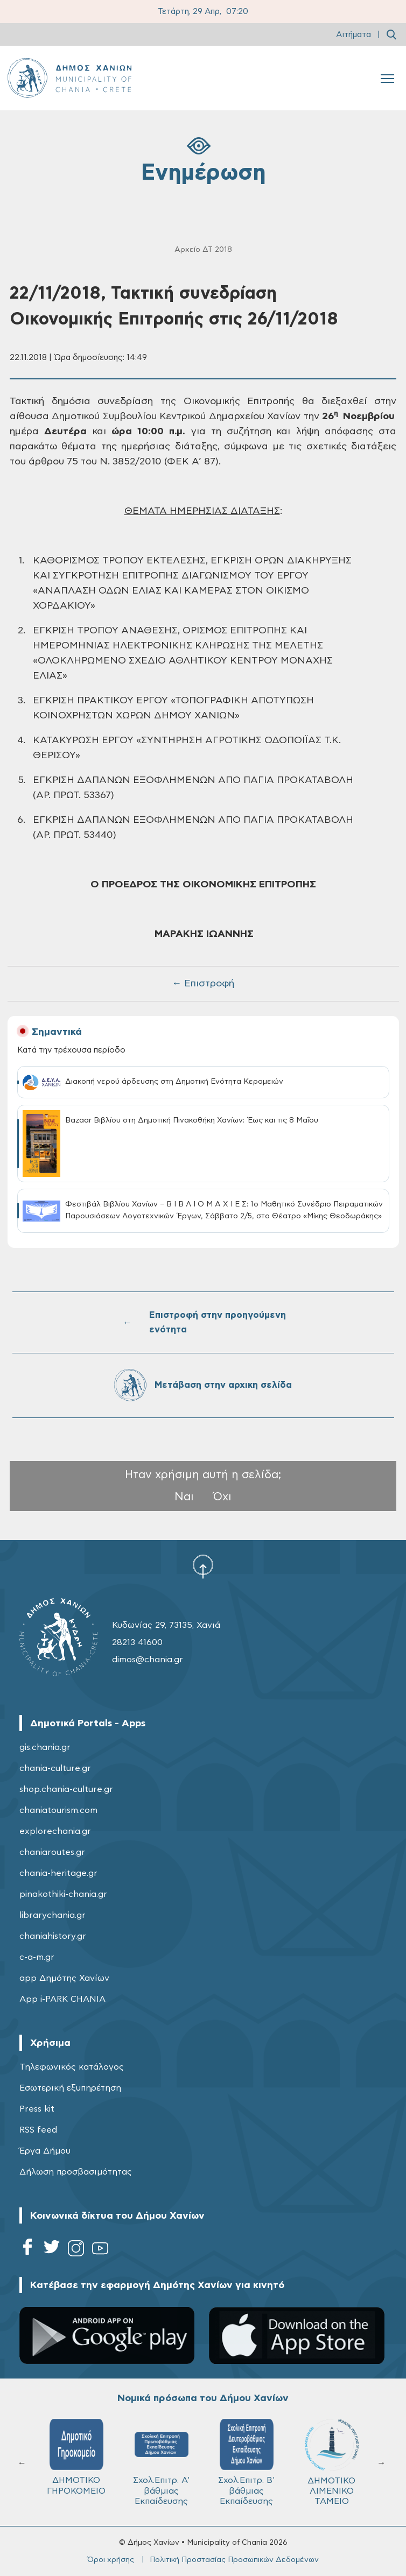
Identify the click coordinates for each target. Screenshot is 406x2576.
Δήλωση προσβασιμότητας (75, 2172)
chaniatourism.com (58, 1810)
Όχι (222, 1496)
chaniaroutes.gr (52, 1852)
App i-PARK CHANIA (62, 1999)
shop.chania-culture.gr (66, 1789)
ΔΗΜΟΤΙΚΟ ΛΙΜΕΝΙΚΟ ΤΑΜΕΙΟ (332, 2462)
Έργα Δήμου (45, 2151)
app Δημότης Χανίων (64, 1978)
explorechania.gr (55, 1831)
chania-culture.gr (55, 1768)
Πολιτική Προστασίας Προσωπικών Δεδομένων (234, 2560)
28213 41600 (137, 1642)
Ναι (184, 1496)
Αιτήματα (353, 35)
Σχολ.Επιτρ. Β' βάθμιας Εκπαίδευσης (246, 2462)
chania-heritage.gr (58, 1873)
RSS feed (38, 2130)
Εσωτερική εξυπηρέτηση (70, 2088)
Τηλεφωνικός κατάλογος (71, 2067)
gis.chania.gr (45, 1747)
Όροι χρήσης (110, 2560)
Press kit (36, 2109)
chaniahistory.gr (52, 1936)
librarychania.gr (52, 1915)
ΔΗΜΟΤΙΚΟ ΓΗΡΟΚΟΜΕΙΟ (76, 2457)
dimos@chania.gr (147, 1659)
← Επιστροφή (203, 984)
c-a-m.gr (36, 1957)
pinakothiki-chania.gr (63, 1894)
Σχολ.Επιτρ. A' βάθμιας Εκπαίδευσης (161, 2462)
